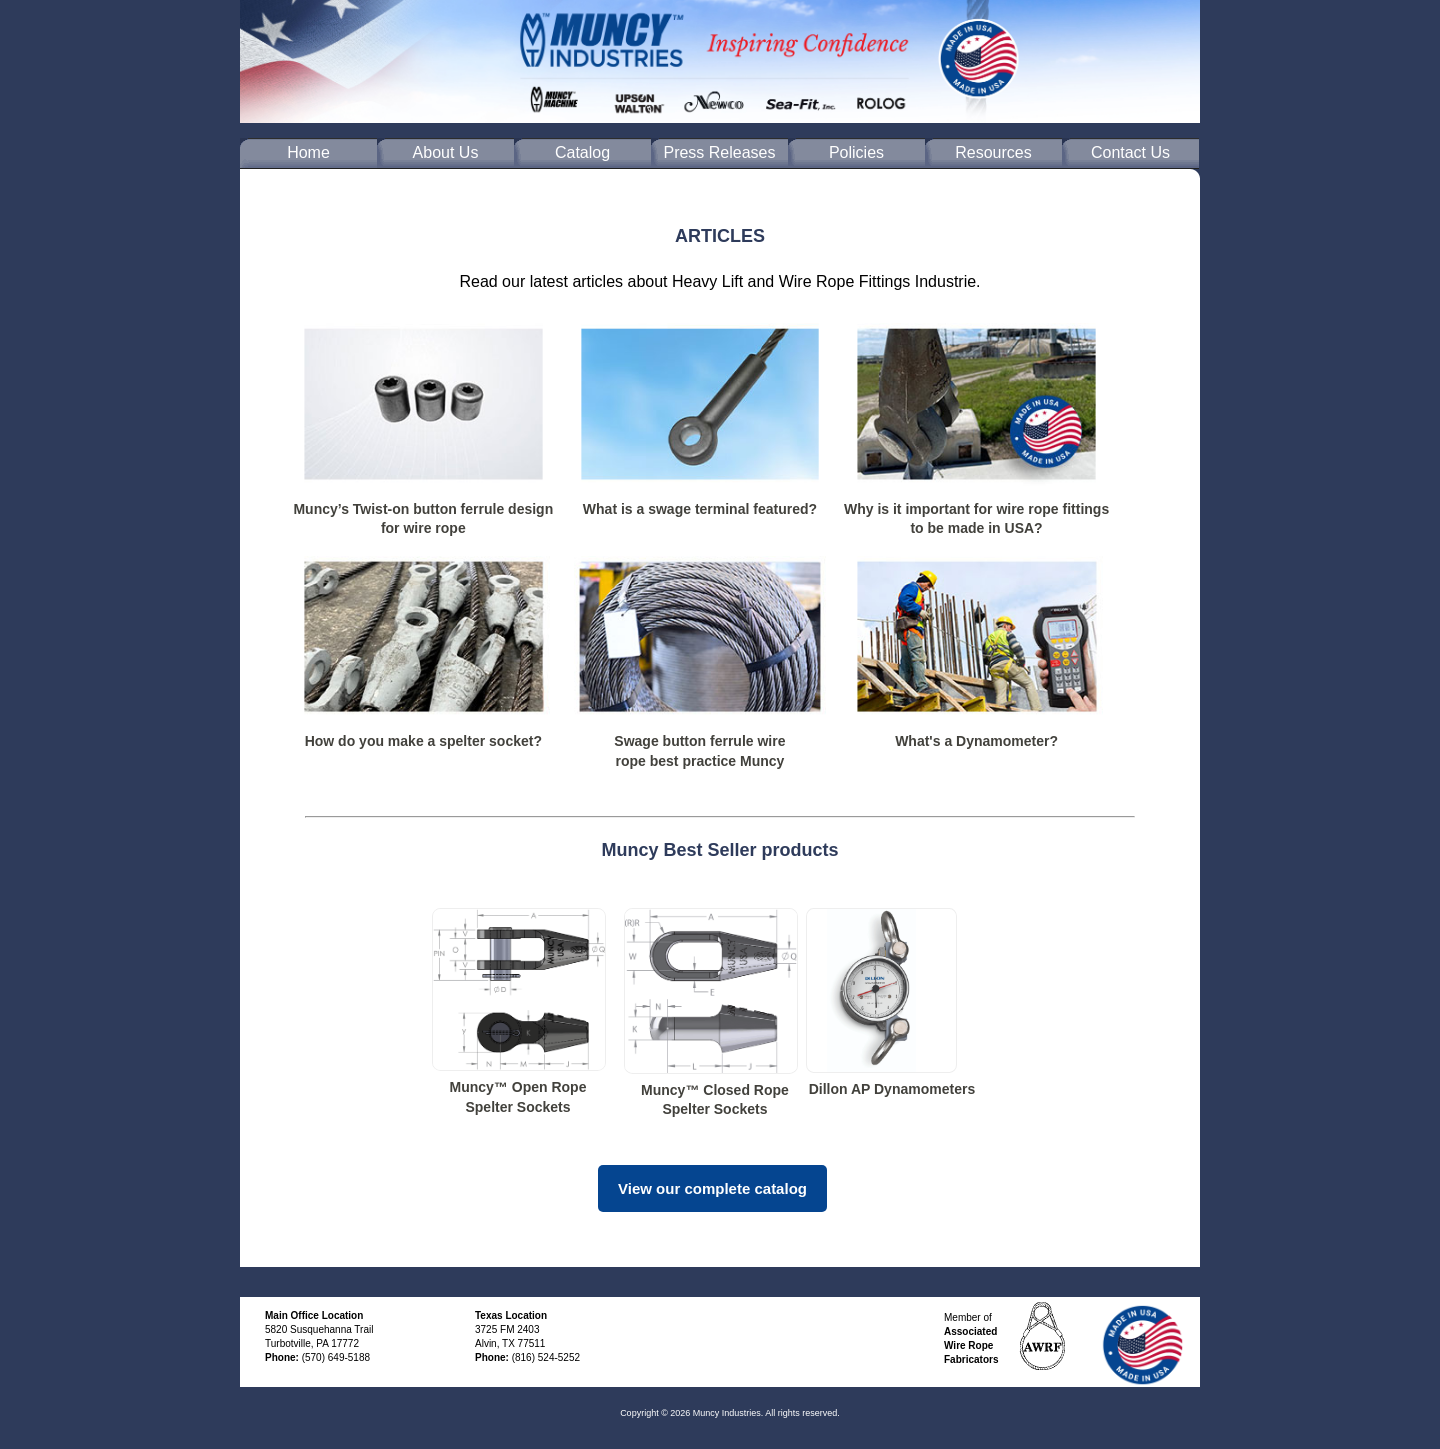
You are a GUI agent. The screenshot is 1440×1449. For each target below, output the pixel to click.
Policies (856, 152)
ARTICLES (720, 236)
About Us (446, 152)
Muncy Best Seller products (719, 850)
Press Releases (719, 152)
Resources (993, 152)
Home (308, 152)
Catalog (582, 152)
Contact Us (1130, 152)
